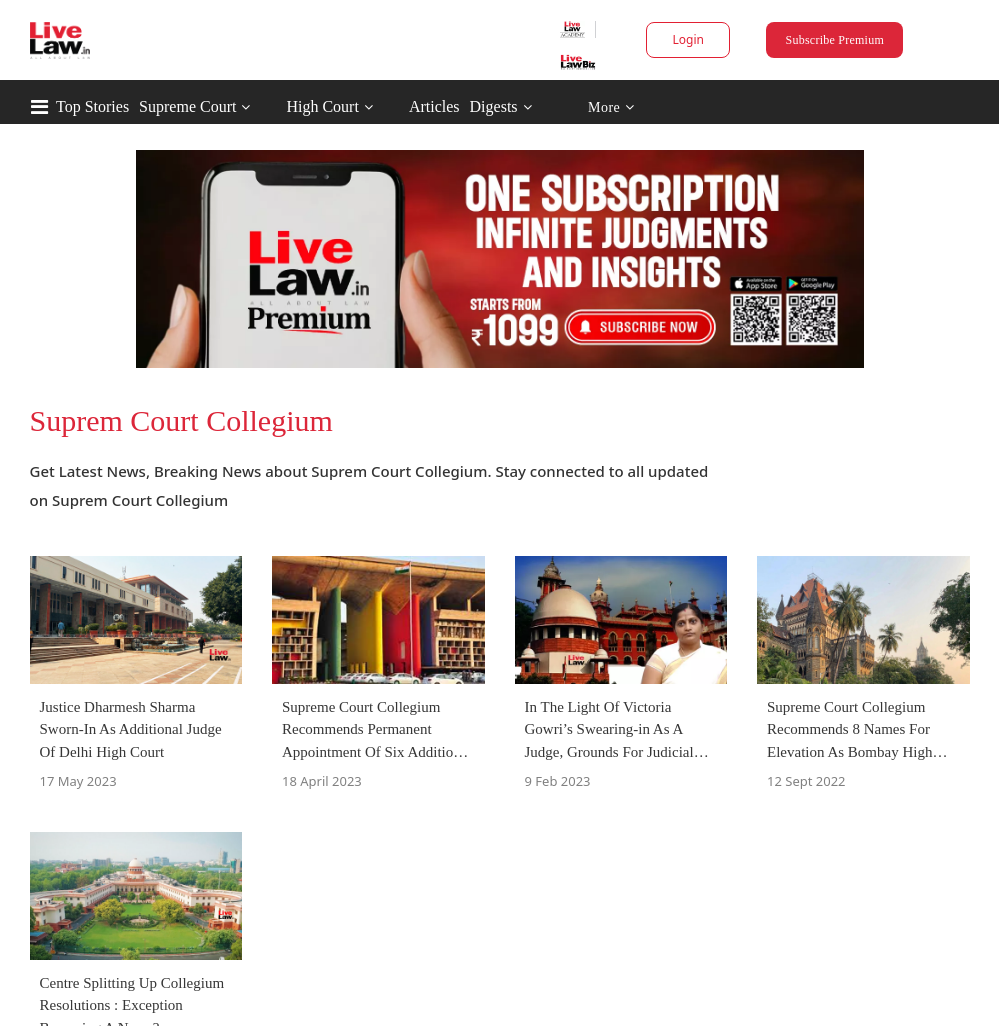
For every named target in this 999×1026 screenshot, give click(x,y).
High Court (322, 106)
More (611, 107)
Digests (494, 106)
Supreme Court (187, 106)
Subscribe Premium (835, 40)
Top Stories (92, 106)
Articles (434, 106)
